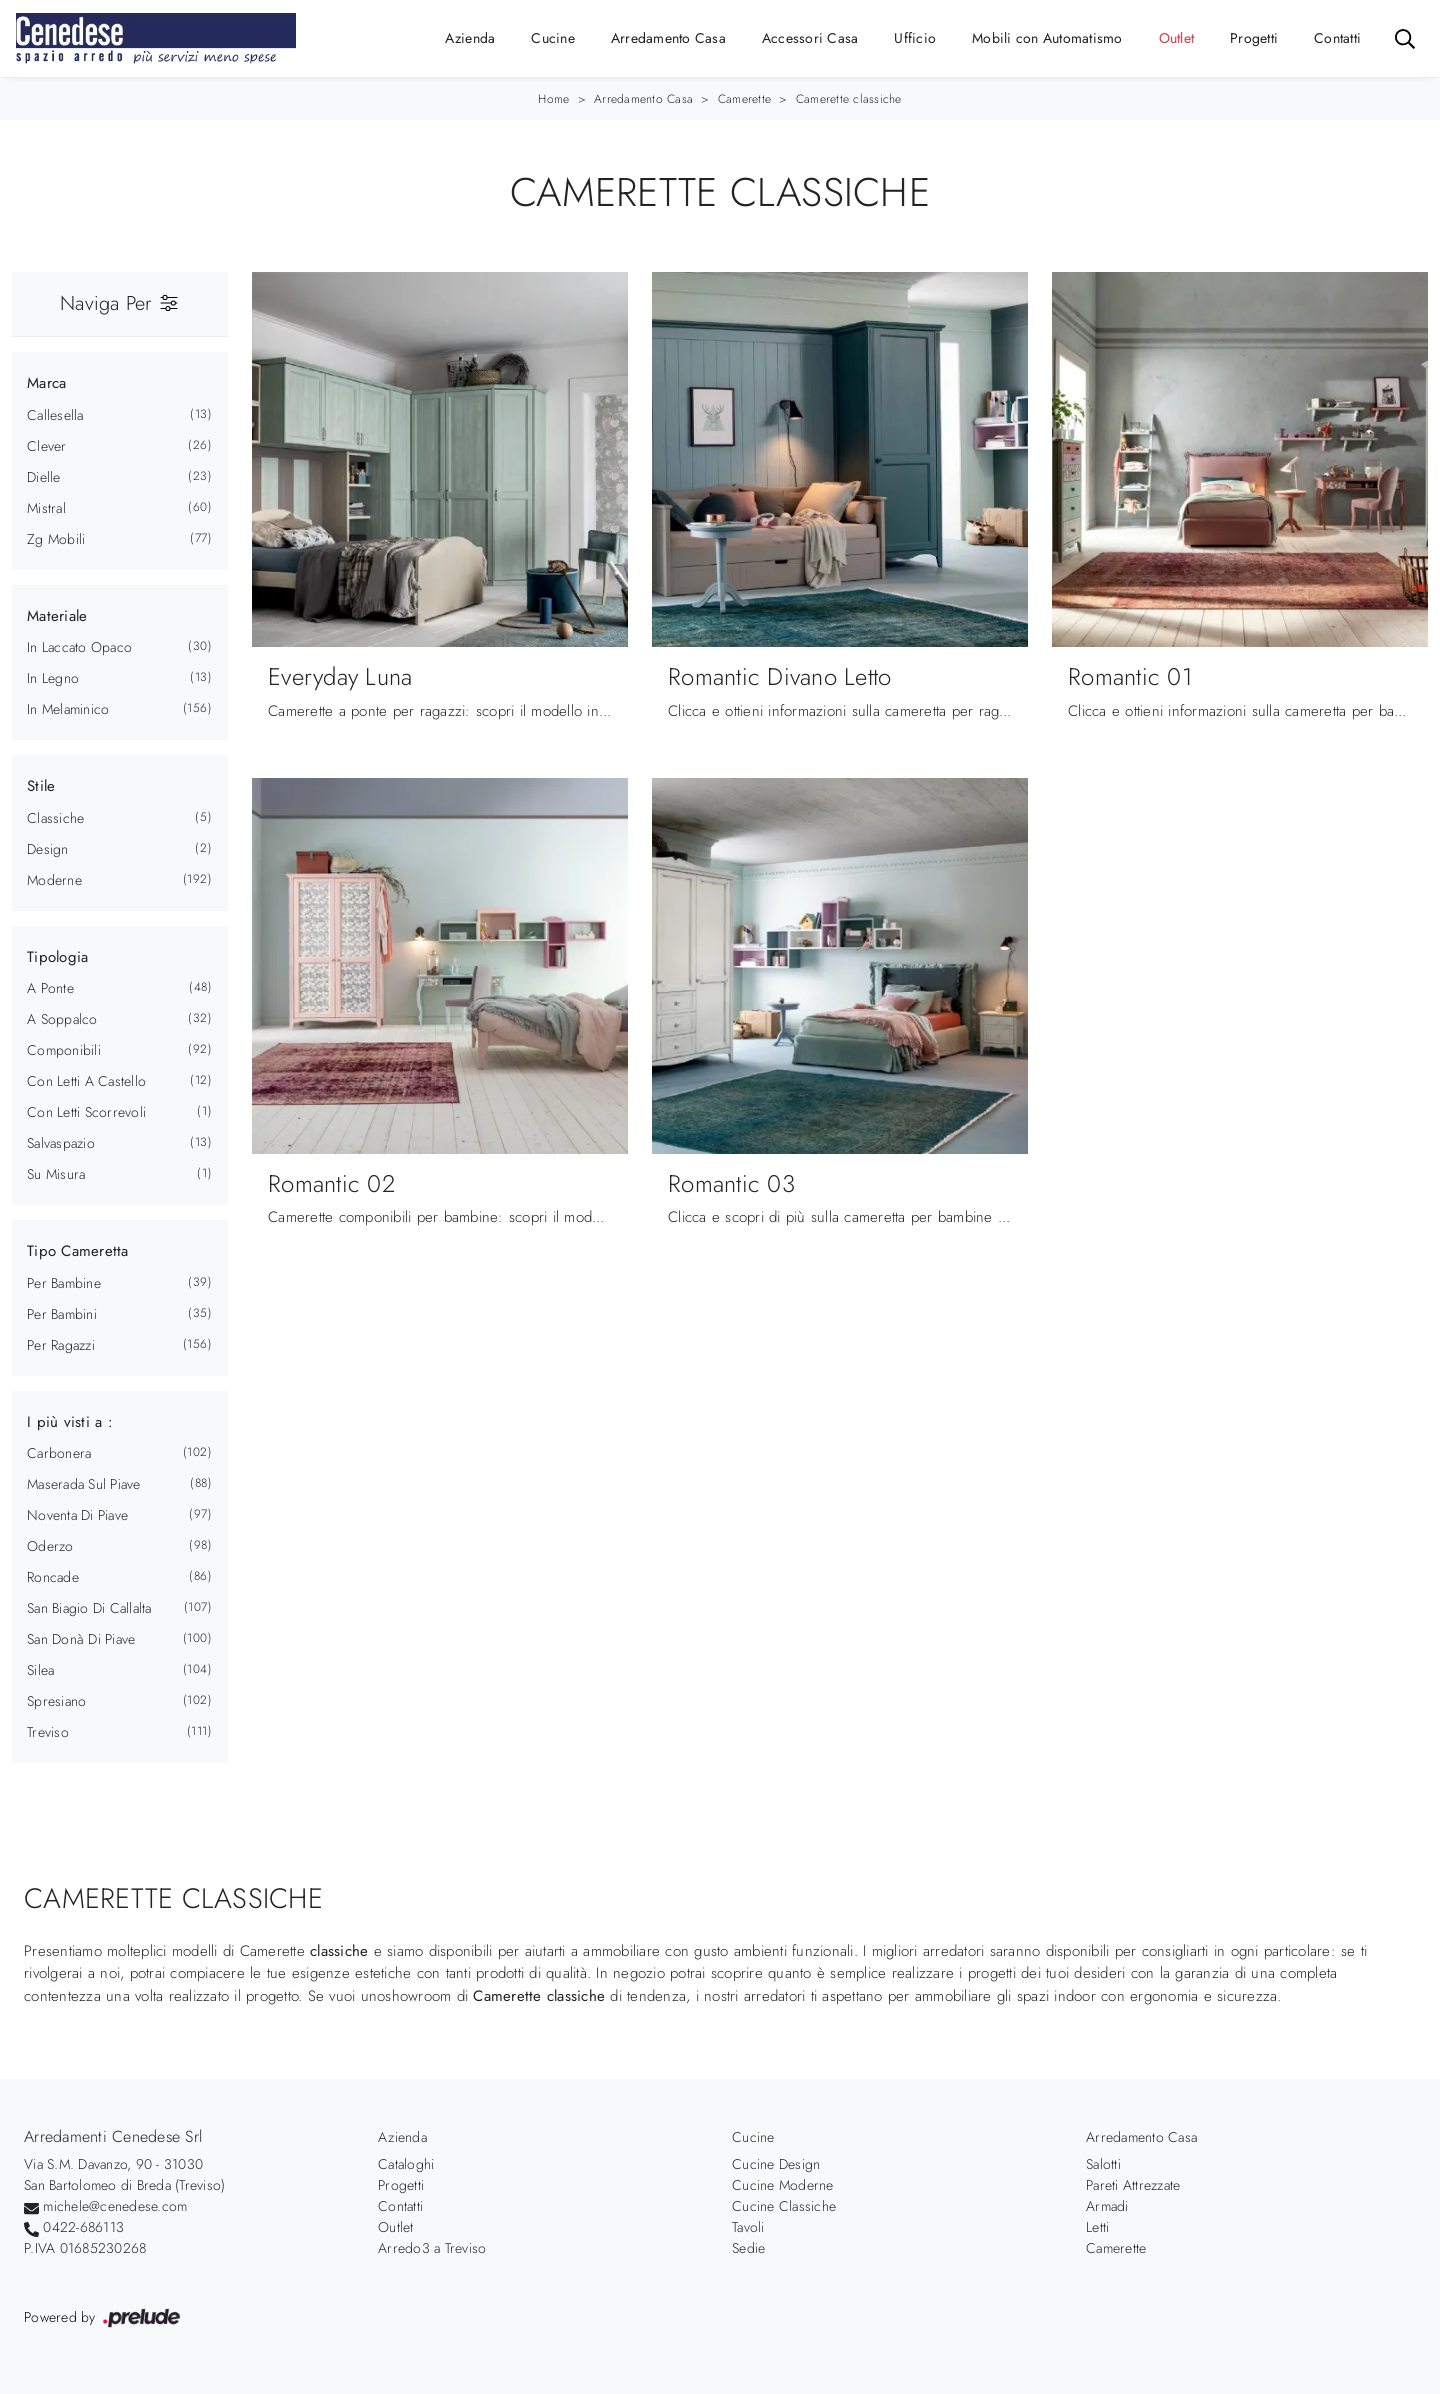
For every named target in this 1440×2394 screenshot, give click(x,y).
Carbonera (59, 1453)
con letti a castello (86, 1081)
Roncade (53, 1577)
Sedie (748, 2248)
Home (553, 99)
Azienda (470, 38)
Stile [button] (41, 786)
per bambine (64, 1283)
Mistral (46, 508)
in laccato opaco (79, 647)
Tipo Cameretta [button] (78, 1251)
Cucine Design (776, 2164)
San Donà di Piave (81, 1639)
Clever (47, 446)
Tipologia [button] (57, 957)
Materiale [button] (57, 616)
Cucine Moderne (783, 2185)
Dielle (44, 477)
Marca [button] (46, 383)
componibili (64, 1050)
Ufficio (915, 38)
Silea (40, 1670)
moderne (54, 880)
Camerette (744, 99)
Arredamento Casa (668, 38)
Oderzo (50, 1546)
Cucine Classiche (784, 2206)
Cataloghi (406, 2164)
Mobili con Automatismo (1047, 38)
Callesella (55, 415)
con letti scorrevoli (86, 1112)
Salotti (1103, 2164)
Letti (1097, 2227)
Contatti (1337, 38)
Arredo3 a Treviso (432, 2248)
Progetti (1254, 38)
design (48, 849)
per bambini (62, 1314)
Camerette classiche (849, 99)
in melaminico (68, 709)
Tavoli (748, 2227)
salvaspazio (61, 1143)
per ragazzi (61, 1345)
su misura (56, 1174)
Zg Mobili (56, 539)
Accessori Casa (810, 38)
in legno (53, 678)
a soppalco (62, 1019)
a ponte (50, 988)
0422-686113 (83, 2227)
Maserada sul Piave (84, 1484)
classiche (55, 818)
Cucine (553, 38)
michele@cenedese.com (115, 2206)
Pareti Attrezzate (1133, 2185)
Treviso (48, 1732)
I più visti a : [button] (70, 1422)
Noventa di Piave (77, 1515)
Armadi (1107, 2206)
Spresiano (56, 1701)
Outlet (1177, 38)
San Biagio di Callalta (89, 1608)
